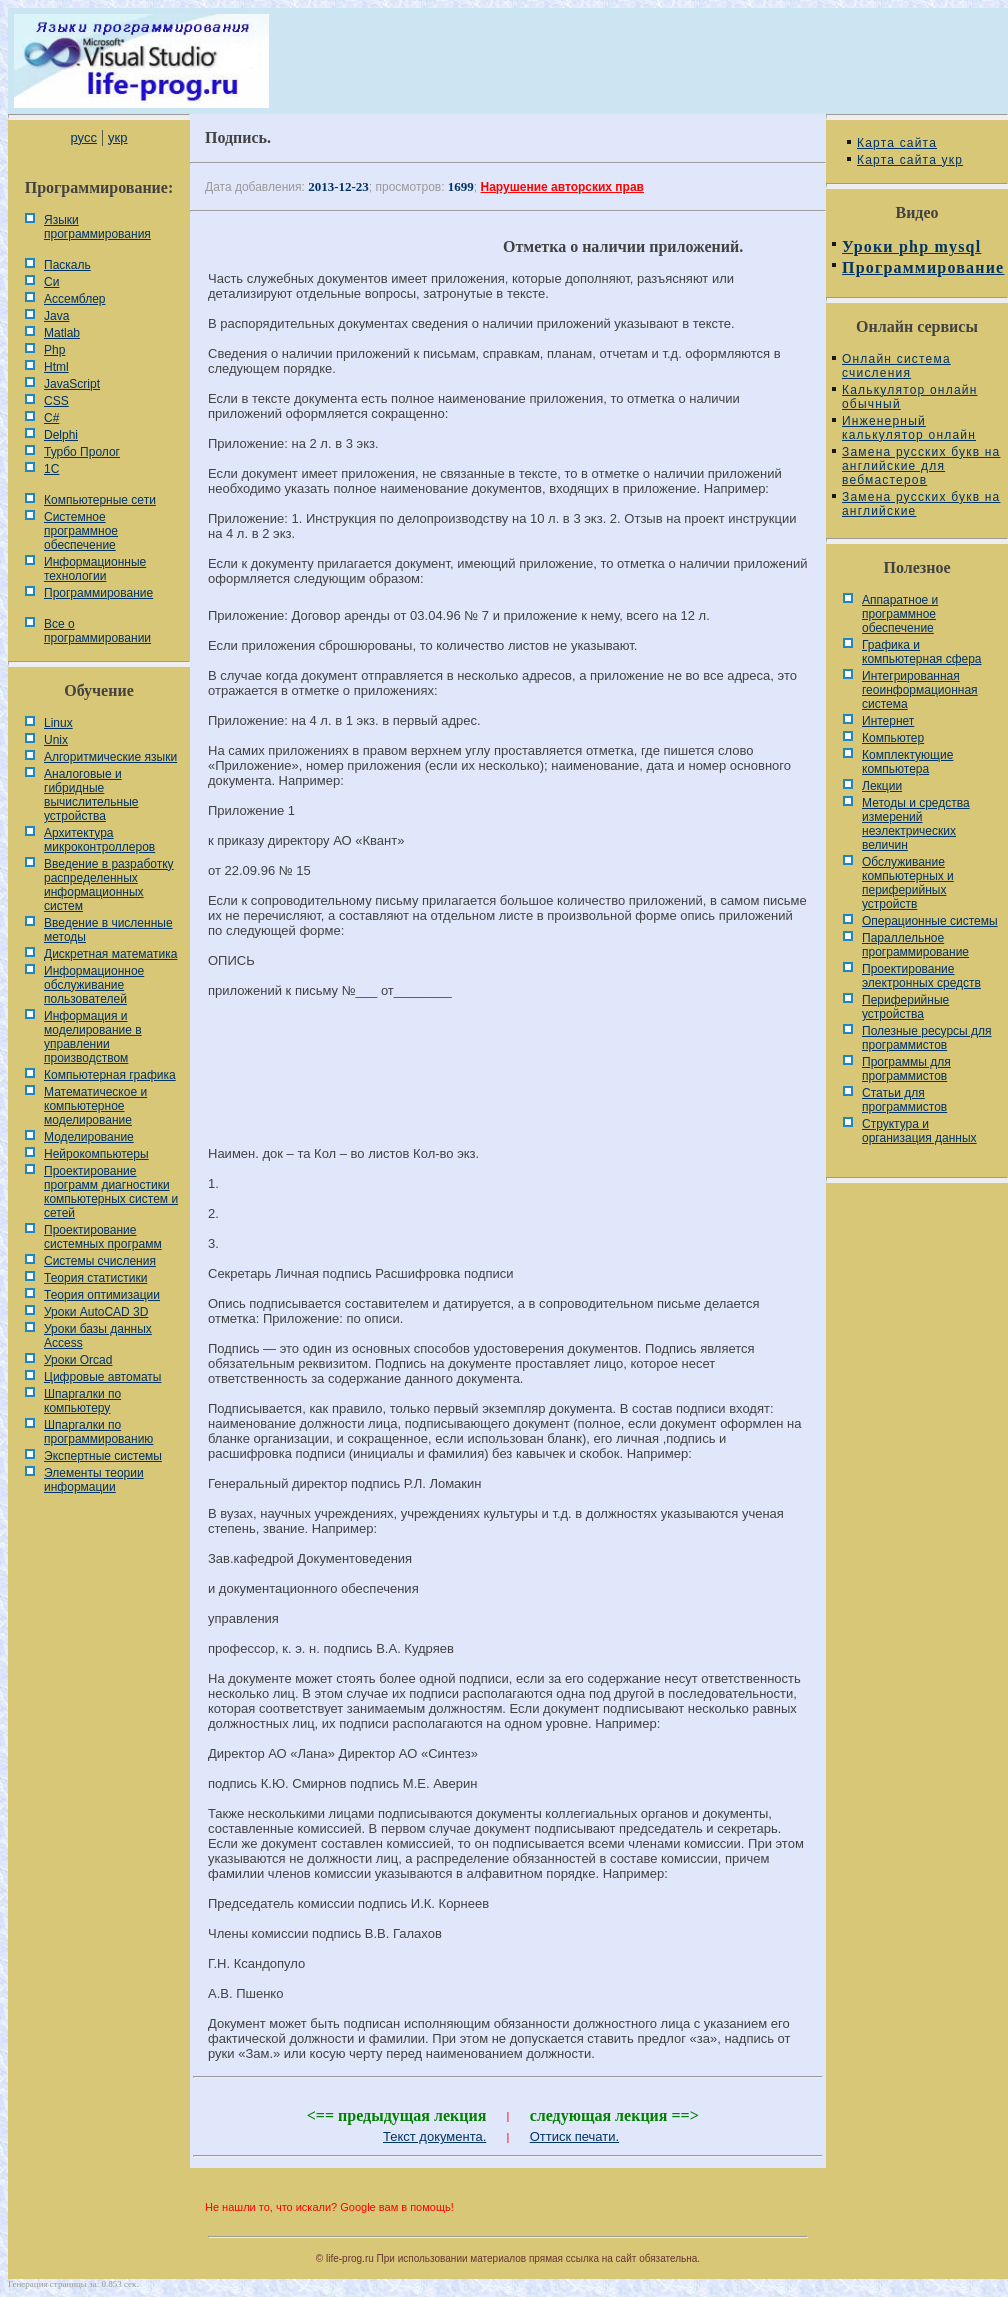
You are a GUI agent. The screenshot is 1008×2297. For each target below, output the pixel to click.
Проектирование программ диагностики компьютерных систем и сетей (111, 1192)
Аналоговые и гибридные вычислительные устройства (91, 795)
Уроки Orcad (78, 1360)
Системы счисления (100, 1261)
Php (54, 350)
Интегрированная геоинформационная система (920, 690)
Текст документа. (434, 2136)
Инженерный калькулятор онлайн (909, 428)
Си (51, 282)
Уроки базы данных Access (98, 1336)
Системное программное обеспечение (81, 531)
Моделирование (89, 1137)
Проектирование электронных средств (921, 976)
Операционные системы (930, 921)
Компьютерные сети (100, 500)
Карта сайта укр (910, 160)
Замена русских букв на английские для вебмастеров (921, 466)
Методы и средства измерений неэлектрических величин (916, 824)
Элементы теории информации (94, 1480)
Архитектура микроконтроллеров (99, 840)
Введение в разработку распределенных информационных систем (109, 885)
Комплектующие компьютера (907, 762)
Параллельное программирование (915, 945)
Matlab (62, 333)
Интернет (888, 721)
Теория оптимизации (102, 1295)
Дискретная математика (110, 954)
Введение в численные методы (108, 930)
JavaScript (72, 384)
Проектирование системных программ (103, 1237)
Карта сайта (897, 143)
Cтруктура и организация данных (919, 1131)
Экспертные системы (103, 1456)
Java (56, 316)
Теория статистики (95, 1278)
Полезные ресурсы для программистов (927, 1038)
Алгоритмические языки (110, 757)
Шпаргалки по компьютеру (82, 1401)
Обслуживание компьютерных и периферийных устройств (908, 883)
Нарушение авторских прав (562, 187)
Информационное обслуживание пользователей (94, 985)
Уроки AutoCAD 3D (96, 1312)
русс (83, 137)
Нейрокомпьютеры (96, 1154)
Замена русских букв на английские (921, 504)
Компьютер (893, 738)
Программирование (98, 593)
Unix (56, 740)
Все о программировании (97, 631)
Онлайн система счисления (896, 366)
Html (56, 367)
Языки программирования (97, 227)
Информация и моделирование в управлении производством (93, 1037)
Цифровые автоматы (102, 1377)
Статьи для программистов (904, 1100)
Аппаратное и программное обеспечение (900, 614)
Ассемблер (74, 299)
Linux (58, 723)
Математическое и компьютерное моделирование (95, 1106)
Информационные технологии (95, 569)
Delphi (61, 435)
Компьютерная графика (110, 1075)
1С (51, 469)
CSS (56, 401)
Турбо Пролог (82, 452)
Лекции (882, 786)
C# (51, 418)
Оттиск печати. (574, 2136)
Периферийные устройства (905, 1007)
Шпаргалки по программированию (98, 1432)
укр (117, 137)
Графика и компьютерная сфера (922, 652)
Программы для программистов (906, 1069)
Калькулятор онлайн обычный (910, 397)
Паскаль (67, 265)
